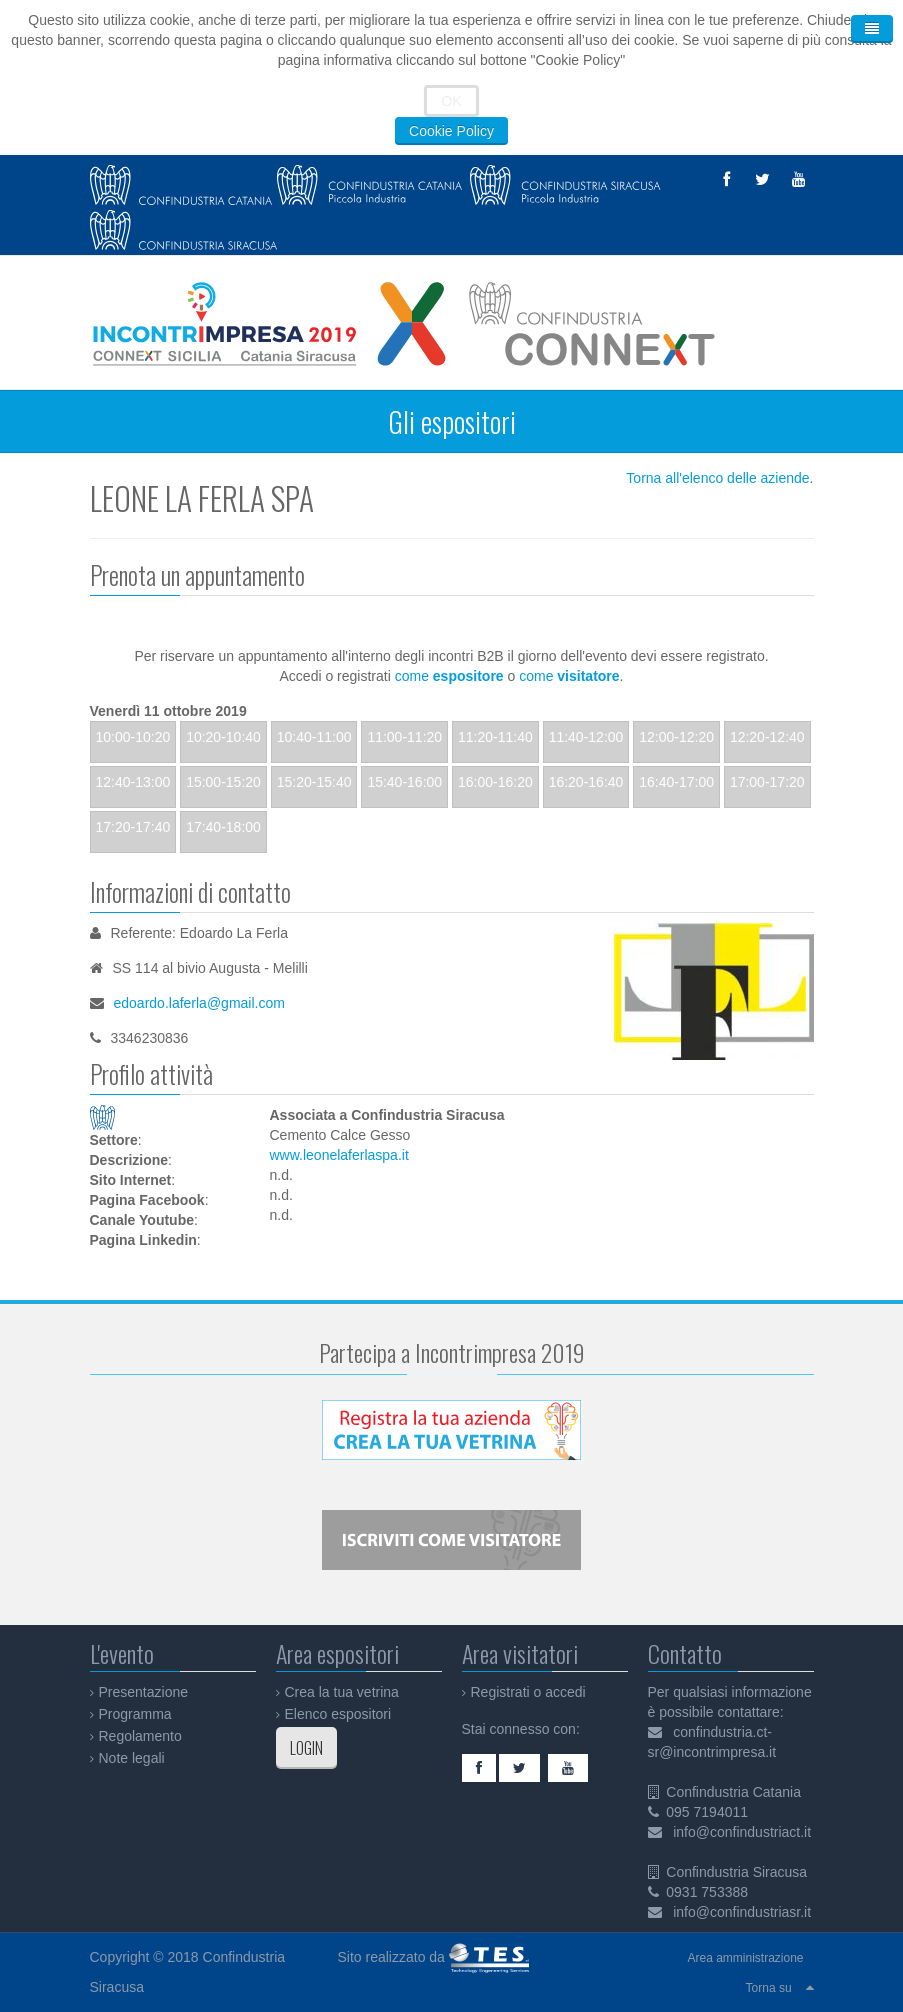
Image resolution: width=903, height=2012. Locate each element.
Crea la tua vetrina (342, 1692)
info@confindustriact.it (742, 1832)
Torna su (769, 1988)
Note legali (132, 1758)
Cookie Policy (451, 131)
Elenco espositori (338, 1714)
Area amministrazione (745, 1958)
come (449, 676)
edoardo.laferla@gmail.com (199, 1003)
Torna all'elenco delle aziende (717, 478)
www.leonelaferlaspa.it (339, 1155)
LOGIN (306, 1748)
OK (451, 101)
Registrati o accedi (528, 1692)
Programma (135, 1714)
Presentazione (144, 1692)
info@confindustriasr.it (742, 1912)
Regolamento (140, 1736)
